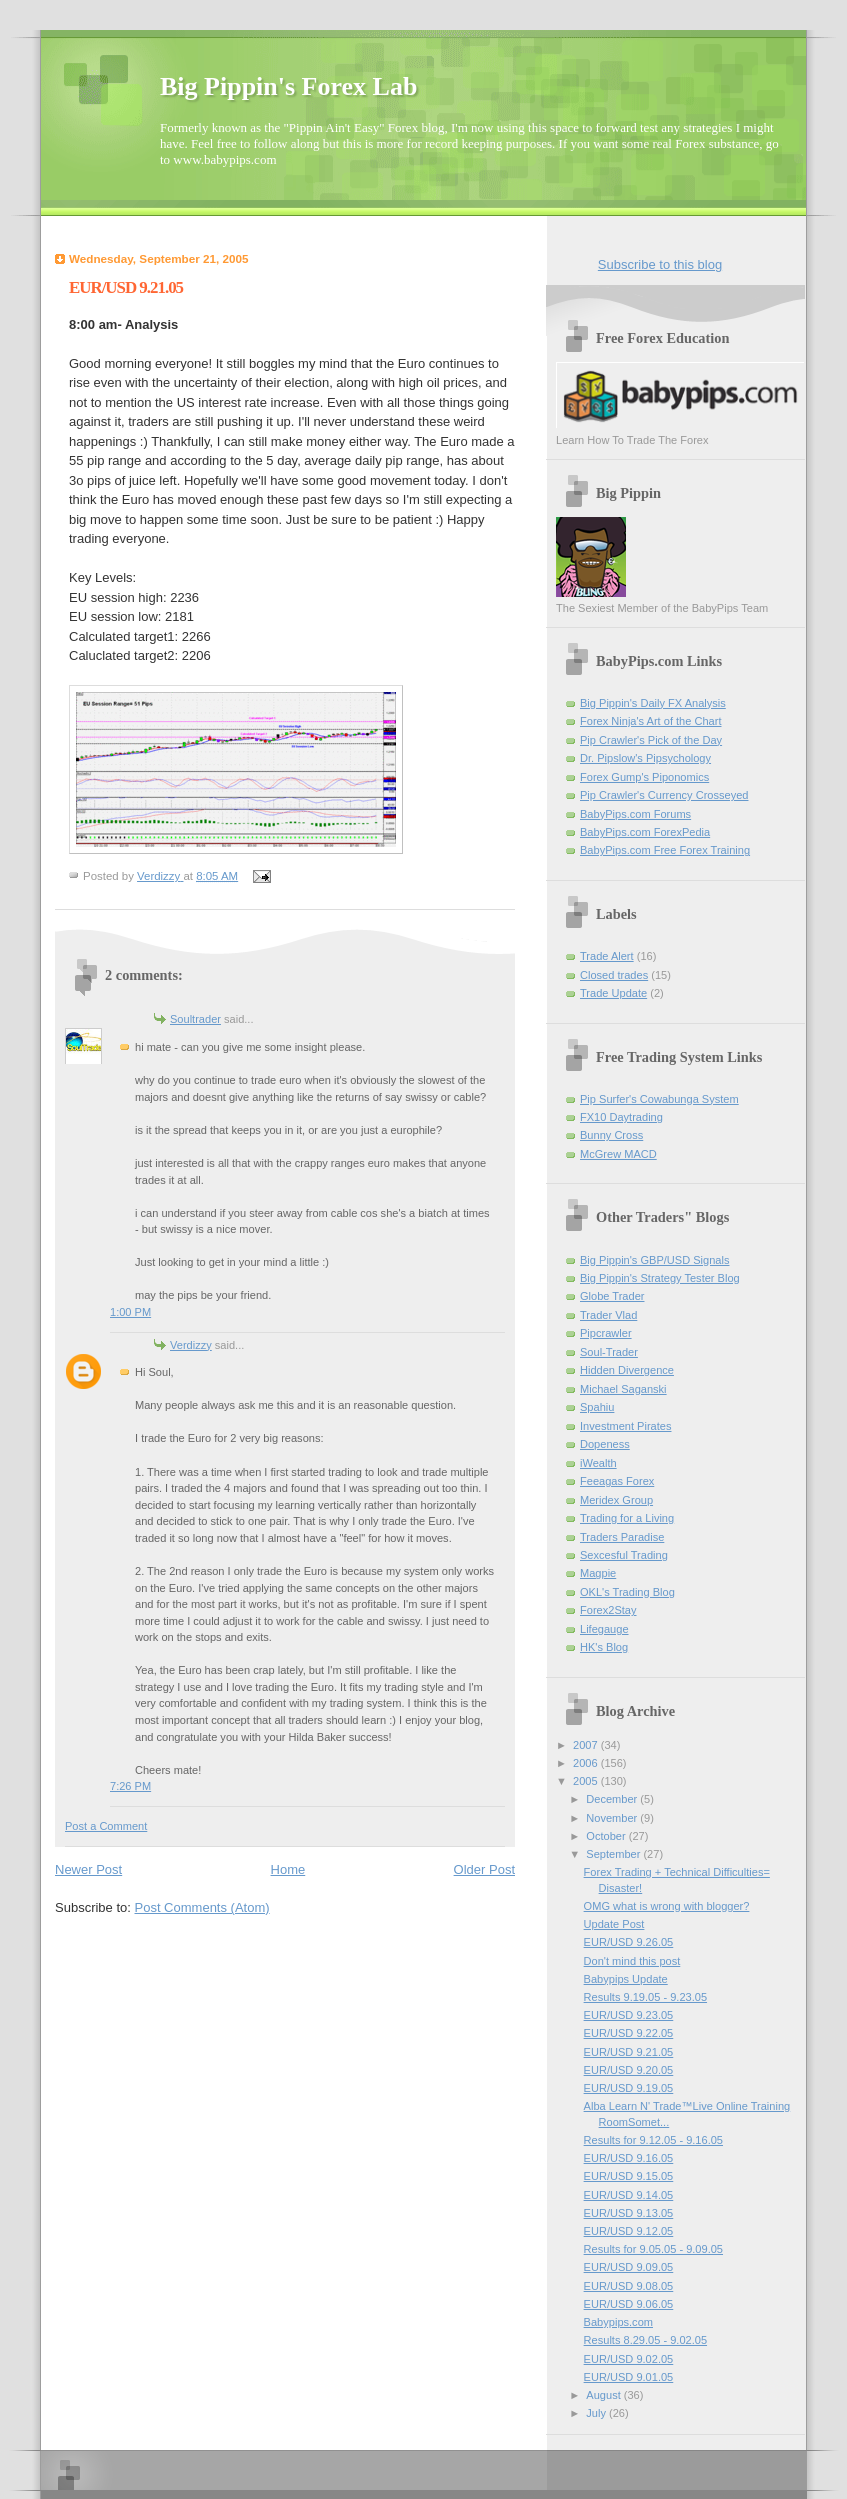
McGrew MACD (618, 1154)
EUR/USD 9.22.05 (629, 2033)
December (613, 1799)
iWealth (598, 1463)
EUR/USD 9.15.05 (629, 2176)
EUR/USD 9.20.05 (629, 2070)
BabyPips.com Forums (635, 814)
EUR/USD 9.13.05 (629, 2213)
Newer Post (88, 1869)
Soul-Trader (609, 1352)
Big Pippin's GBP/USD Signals (654, 1260)
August (604, 2395)
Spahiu (597, 1407)
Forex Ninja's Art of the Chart (650, 721)
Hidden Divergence (627, 1370)
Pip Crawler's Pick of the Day (651, 740)
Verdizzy (191, 1345)
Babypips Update (626, 1979)
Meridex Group (616, 1500)
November (613, 1818)
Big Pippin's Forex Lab (288, 86)
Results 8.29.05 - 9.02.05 (645, 2340)
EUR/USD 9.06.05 (629, 2304)
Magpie (598, 1573)
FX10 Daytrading (621, 1117)
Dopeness (605, 1444)
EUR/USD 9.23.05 (629, 2015)
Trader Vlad (608, 1315)
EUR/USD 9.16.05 (629, 2158)
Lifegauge (604, 1629)
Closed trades (614, 975)
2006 (587, 1763)
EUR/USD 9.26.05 (629, 1942)
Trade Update (613, 993)
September (614, 1854)
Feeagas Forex (617, 1481)
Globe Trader (612, 1296)
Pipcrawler (606, 1333)
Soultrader (195, 1019)
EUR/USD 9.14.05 (629, 2195)
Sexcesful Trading (624, 1555)
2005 (587, 1781)
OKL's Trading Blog (627, 1592)
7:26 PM (130, 1786)
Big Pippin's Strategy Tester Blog (660, 1278)
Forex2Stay (608, 1610)
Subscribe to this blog (660, 264)
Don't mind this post (632, 1961)
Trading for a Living (627, 1518)
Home (288, 1869)
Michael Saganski (623, 1389)
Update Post (614, 1924)
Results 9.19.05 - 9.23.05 (645, 1997)
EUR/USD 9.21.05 (629, 2052)
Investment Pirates (625, 1426)
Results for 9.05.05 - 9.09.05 (653, 2249)
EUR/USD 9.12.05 (629, 2231)
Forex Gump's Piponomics (644, 777)
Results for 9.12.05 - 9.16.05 (653, 2140)
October (607, 1836)
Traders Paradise (622, 1537)
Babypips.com (618, 2322)
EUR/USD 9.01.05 (629, 2377)
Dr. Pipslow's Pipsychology (645, 758)
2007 (587, 1745)
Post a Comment (106, 1826)
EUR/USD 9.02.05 (629, 2359)
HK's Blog (604, 1647)
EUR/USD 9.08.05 (629, 2286)
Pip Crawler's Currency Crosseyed (664, 795)
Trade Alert (607, 956)
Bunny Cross (611, 1135)
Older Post (484, 1869)
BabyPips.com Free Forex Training (665, 850)
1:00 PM (130, 1312)
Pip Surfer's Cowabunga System (659, 1099)
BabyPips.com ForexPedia (645, 832)
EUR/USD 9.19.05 (629, 2088)
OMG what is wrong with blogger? (667, 1906)
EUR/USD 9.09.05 (629, 2267)
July (597, 2413)
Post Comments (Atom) (202, 1907)
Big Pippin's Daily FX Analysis (653, 703)
